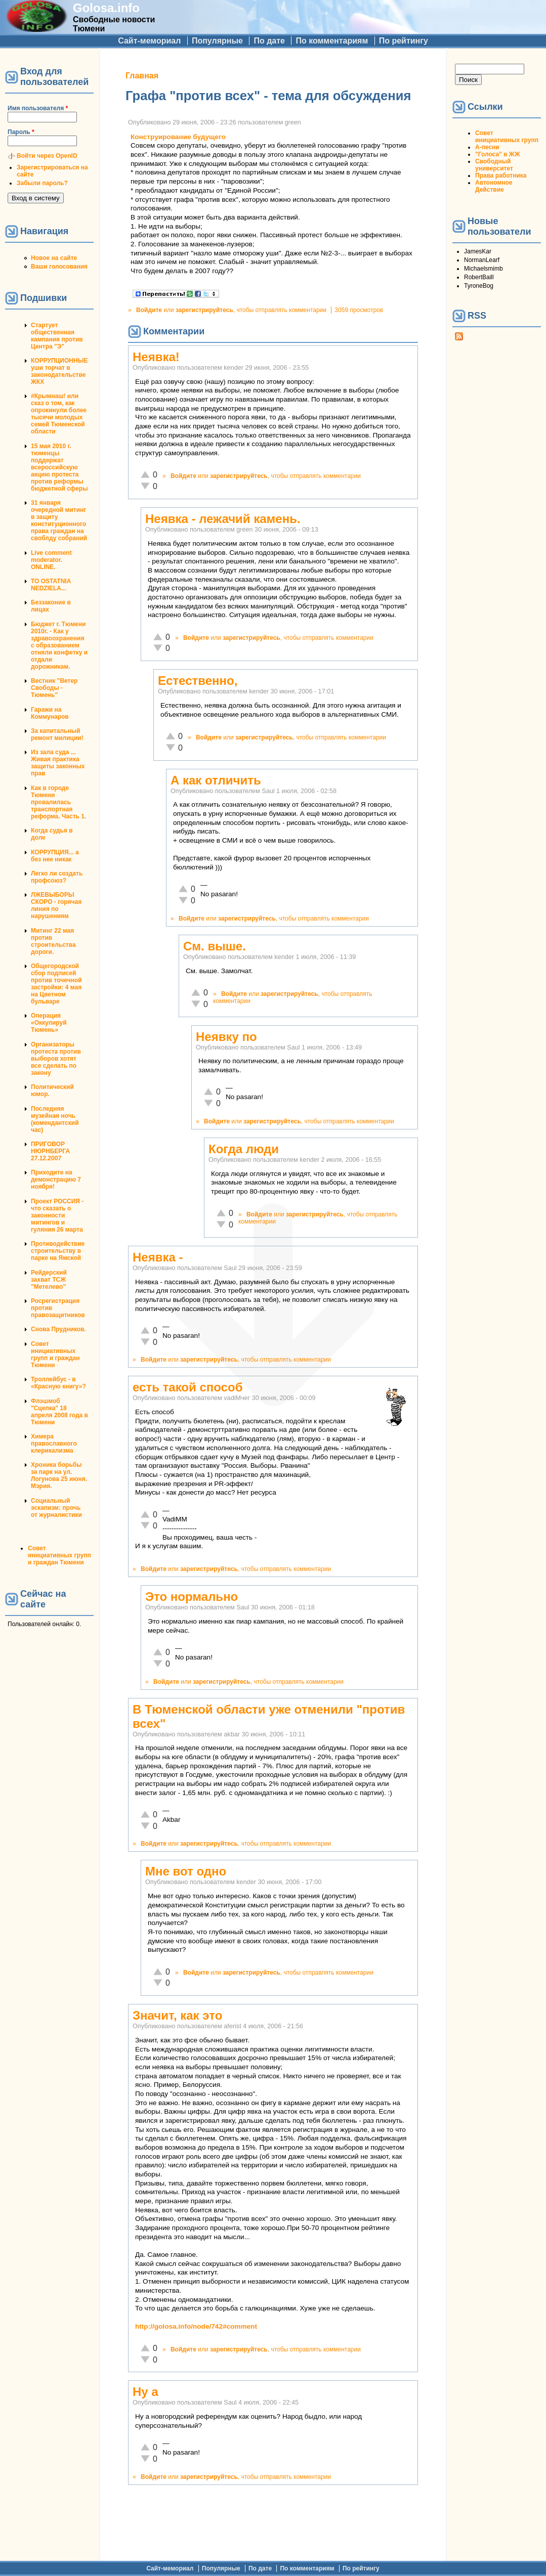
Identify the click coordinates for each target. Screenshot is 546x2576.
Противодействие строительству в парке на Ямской (58, 1250)
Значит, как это (177, 2015)
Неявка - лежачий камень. (223, 519)
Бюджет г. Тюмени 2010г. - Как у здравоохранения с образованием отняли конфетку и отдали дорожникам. (59, 645)
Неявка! (156, 357)
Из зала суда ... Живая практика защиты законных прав (58, 763)
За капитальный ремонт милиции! (57, 734)
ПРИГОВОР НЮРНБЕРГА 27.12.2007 (50, 1151)
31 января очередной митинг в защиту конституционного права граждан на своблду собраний (59, 520)
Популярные (217, 40)
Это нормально (191, 1596)
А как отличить (216, 780)
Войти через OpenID (47, 155)
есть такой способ (187, 1387)
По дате (269, 40)
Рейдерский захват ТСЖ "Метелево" (49, 1279)
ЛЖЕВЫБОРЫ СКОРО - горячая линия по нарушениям (56, 905)
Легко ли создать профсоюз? (56, 877)
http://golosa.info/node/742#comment (196, 2326)
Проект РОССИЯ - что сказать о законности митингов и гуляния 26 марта (57, 1215)
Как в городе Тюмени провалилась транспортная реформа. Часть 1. (58, 802)
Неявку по (226, 1036)
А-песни (487, 147)
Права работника (500, 175)
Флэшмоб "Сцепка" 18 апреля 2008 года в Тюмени (59, 1412)
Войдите (149, 310)
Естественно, (197, 680)
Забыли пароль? (42, 183)
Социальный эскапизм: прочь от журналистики (56, 1507)
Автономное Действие (493, 186)
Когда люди (243, 1149)
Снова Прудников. (58, 1329)
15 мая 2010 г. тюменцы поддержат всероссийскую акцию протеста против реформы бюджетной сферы (59, 467)
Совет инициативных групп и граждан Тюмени (55, 1354)
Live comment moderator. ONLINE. (51, 560)
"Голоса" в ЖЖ (497, 154)
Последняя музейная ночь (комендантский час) (55, 1119)
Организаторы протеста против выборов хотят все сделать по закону (56, 1058)
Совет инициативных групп (506, 136)
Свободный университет (494, 165)
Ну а (145, 2391)
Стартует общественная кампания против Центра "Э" (57, 336)
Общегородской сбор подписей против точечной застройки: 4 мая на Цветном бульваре (56, 984)
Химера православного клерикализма (54, 1443)
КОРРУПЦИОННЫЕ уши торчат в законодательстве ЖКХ (59, 371)
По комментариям (332, 40)
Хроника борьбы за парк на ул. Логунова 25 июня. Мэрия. (59, 1475)
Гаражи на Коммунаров (50, 713)
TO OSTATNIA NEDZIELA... (51, 585)
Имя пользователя (38, 108)
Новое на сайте (54, 257)
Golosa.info (106, 8)
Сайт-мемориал (149, 40)
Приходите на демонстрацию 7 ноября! (56, 1179)
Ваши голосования (59, 266)
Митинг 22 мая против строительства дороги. (53, 941)
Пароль (21, 132)
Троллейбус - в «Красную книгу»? (58, 1383)
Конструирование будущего (178, 137)
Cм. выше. (214, 946)
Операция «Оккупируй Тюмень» (49, 1022)
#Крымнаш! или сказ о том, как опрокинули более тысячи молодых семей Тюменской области (59, 413)
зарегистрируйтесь (204, 310)
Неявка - (158, 1257)
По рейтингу (403, 40)
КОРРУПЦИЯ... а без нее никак (55, 856)
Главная (141, 75)
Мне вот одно (185, 1871)
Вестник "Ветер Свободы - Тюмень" (54, 687)
